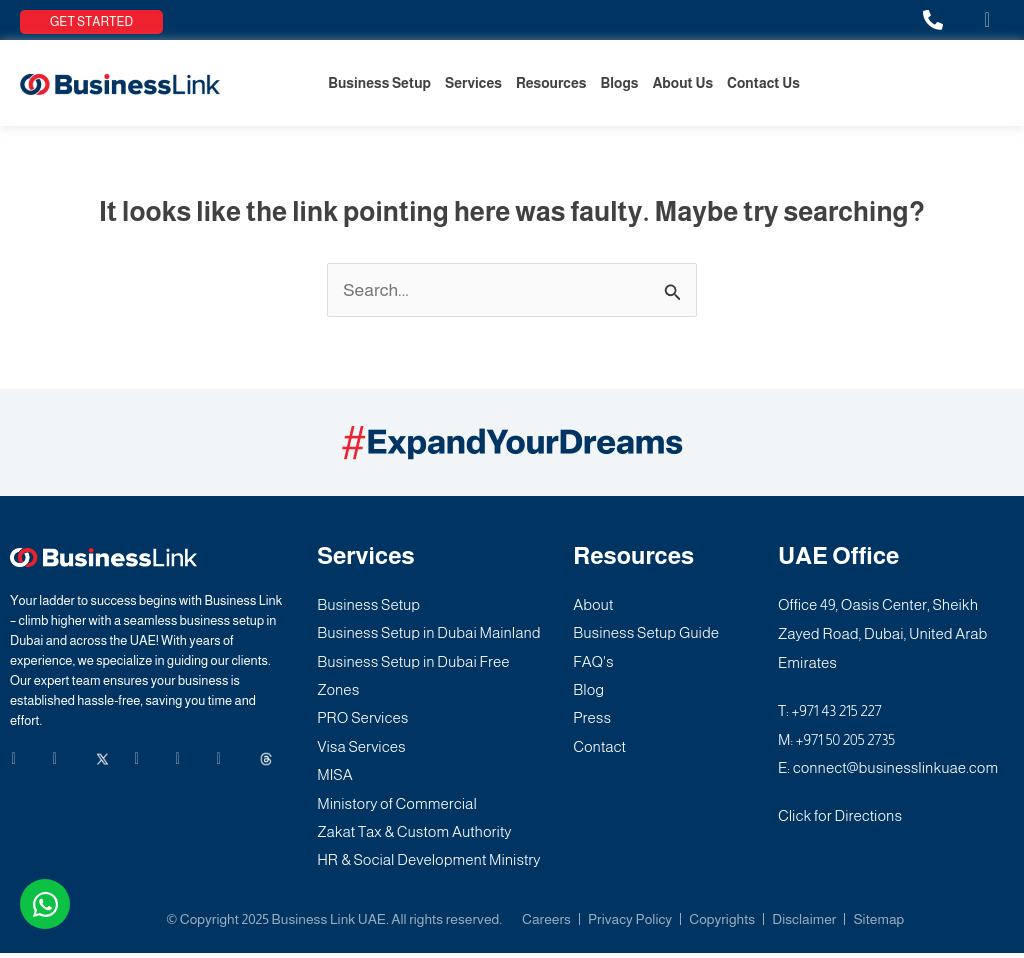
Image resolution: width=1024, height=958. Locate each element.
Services (473, 83)
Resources (551, 83)
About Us (682, 83)
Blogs (619, 83)
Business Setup (379, 83)
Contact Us (763, 83)
